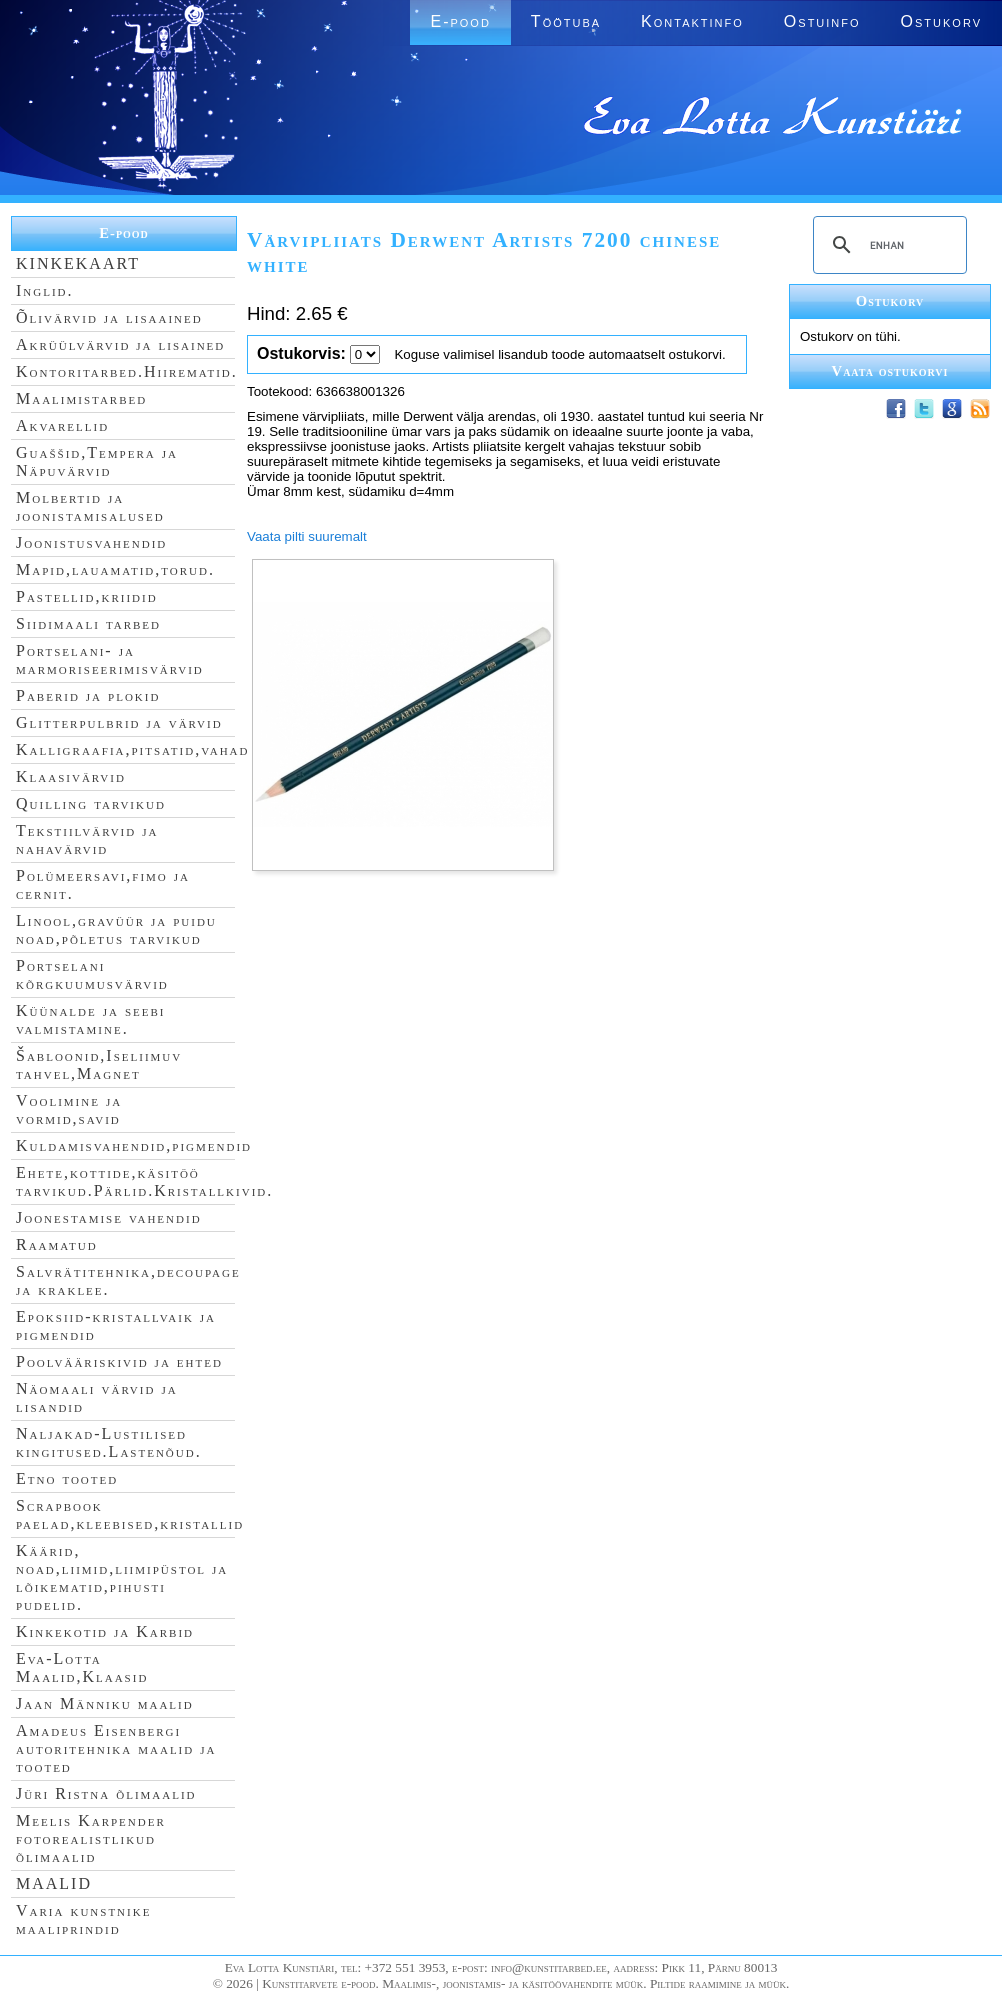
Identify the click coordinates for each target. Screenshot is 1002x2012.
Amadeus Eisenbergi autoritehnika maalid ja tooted (116, 1748)
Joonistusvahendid (91, 542)
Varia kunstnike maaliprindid (83, 1919)
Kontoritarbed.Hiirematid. (127, 371)
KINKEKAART (78, 263)
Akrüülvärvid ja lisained (120, 344)
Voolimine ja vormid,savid (69, 1109)
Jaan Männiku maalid (105, 1703)
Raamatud (57, 1244)
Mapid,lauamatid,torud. (115, 569)
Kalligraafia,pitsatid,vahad (132, 749)
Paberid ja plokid (88, 695)
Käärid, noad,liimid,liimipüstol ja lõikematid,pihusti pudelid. (122, 1577)
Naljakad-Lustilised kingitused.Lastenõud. (109, 1442)
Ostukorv (941, 21)
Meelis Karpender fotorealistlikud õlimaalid (91, 1838)
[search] (887, 245)
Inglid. (45, 290)
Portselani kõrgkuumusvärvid (92, 974)
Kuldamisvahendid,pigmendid (134, 1145)
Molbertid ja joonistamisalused (90, 506)
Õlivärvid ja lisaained (109, 317)
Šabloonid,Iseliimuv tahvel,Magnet (99, 1064)
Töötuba (566, 21)
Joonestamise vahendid (109, 1217)
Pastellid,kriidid (87, 596)
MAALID (54, 1883)
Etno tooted (67, 1478)
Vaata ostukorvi (890, 371)
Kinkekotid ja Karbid (105, 1631)
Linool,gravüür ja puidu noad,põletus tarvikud (116, 929)
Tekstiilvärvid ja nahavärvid (87, 839)
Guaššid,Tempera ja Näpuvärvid (97, 461)
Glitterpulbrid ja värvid (119, 722)
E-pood (460, 21)
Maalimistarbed (81, 398)
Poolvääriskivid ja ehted (119, 1361)
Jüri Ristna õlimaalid (106, 1793)
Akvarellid (62, 425)
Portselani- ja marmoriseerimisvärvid (110, 659)
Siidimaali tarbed (88, 623)
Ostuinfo (822, 21)
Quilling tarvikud (91, 803)
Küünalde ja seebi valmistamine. (91, 1019)
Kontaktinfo (692, 21)
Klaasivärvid (71, 776)
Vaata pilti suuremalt (307, 536)
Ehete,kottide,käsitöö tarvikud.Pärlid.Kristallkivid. (144, 1181)
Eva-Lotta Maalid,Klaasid (82, 1667)
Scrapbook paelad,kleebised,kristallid (130, 1514)
